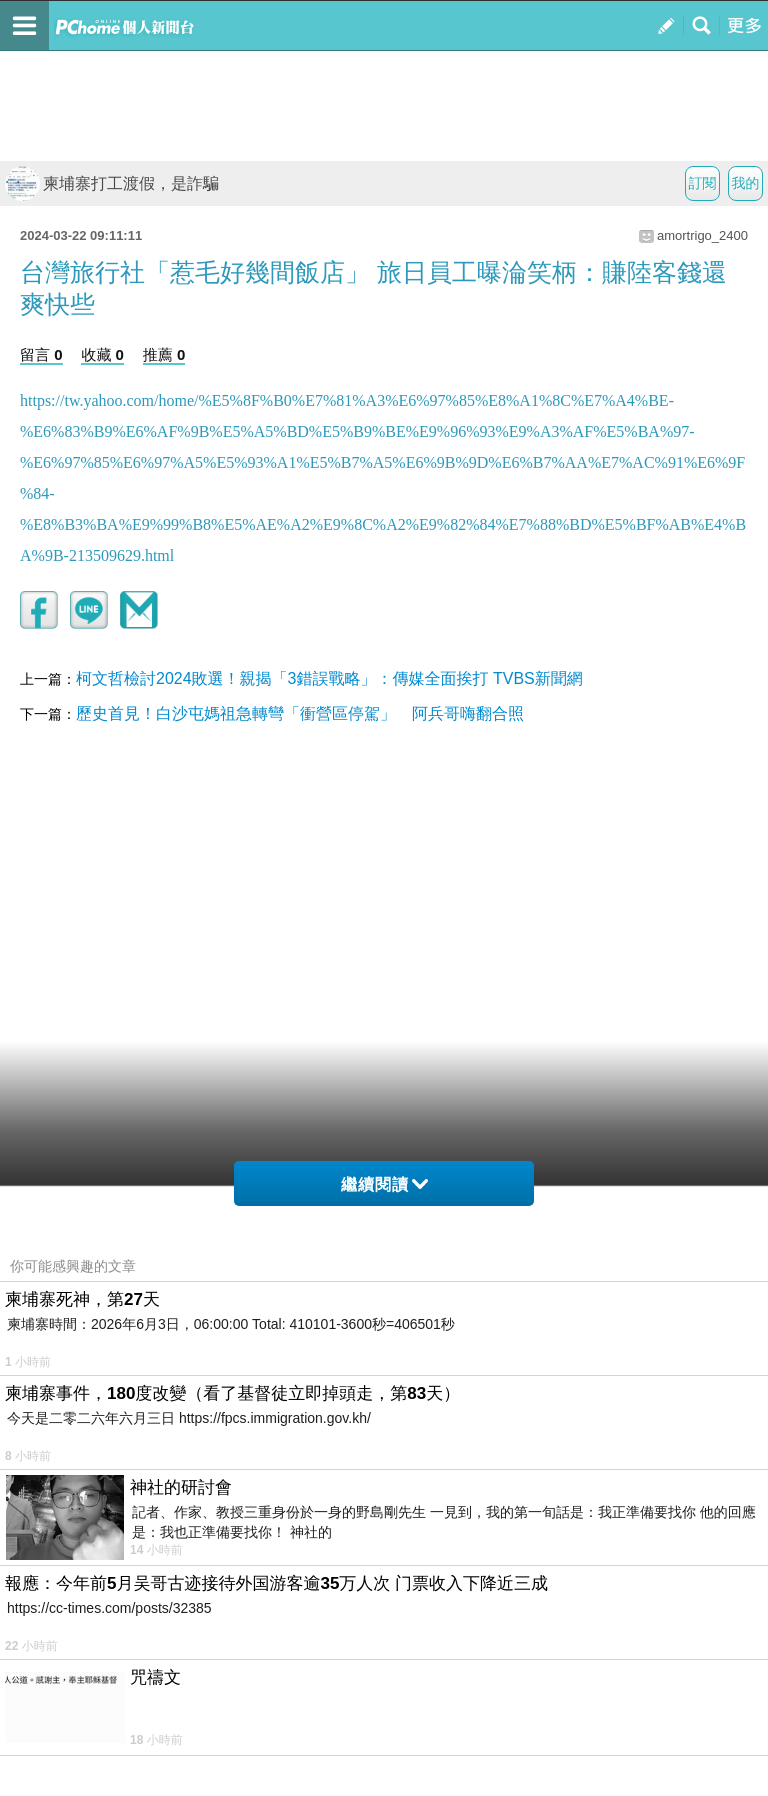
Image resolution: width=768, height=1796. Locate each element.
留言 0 (41, 354)
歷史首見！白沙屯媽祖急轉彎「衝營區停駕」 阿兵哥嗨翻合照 (300, 713)
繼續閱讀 (384, 1184)
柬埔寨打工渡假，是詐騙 (112, 183)
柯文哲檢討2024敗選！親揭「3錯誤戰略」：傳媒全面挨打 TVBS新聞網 (329, 678)
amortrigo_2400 (702, 235)
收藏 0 (102, 354)
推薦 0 (164, 354)
